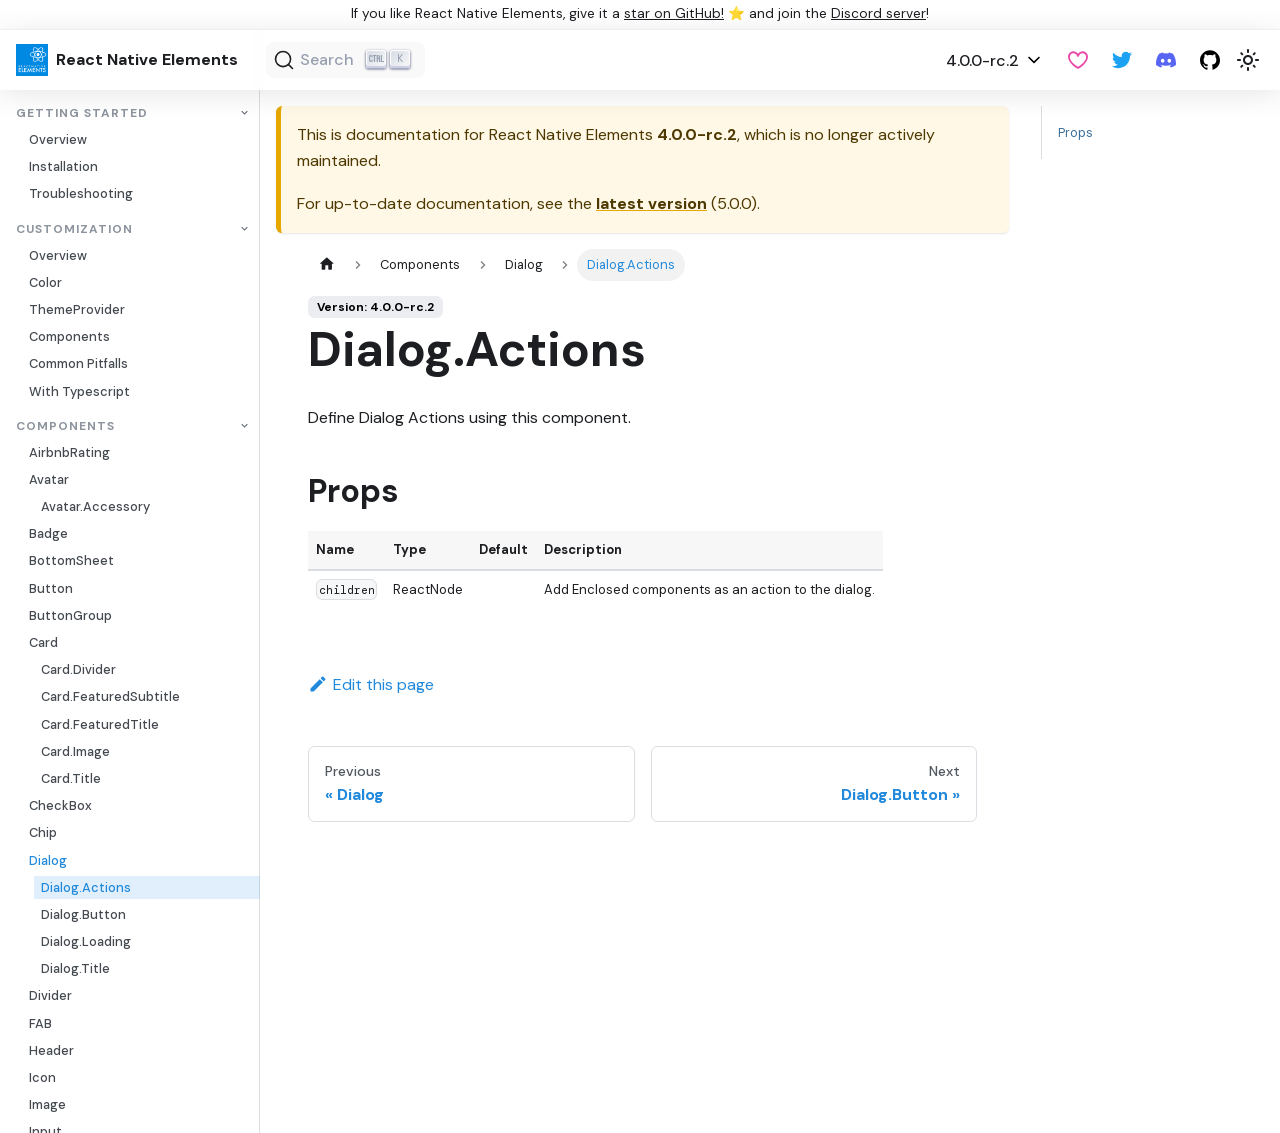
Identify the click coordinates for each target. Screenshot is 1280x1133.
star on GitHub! (674, 13)
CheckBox (60, 805)
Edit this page (371, 684)
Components (69, 336)
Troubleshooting (81, 193)
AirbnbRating (69, 452)
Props (1075, 132)
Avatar (49, 479)
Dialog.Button (83, 914)
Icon (42, 1077)
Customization (74, 229)
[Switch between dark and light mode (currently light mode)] (1248, 60)
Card (43, 642)
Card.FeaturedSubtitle (110, 696)
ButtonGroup (70, 615)
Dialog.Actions (86, 887)
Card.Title (71, 778)
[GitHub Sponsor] (1078, 60)
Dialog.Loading (86, 941)
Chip (43, 832)
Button (51, 588)
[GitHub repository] (1210, 60)
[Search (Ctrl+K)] (345, 60)
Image (47, 1104)
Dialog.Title (75, 968)
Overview (58, 139)
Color (45, 282)
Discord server (878, 13)
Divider (50, 995)
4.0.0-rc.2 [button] (982, 60)
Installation (63, 166)
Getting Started (82, 113)
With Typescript (79, 391)
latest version (651, 203)
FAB (40, 1023)
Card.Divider (78, 669)
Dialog (48, 860)
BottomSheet (71, 560)
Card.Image (75, 751)
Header (51, 1050)
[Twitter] (1122, 60)
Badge (48, 533)
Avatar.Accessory (95, 506)
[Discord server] (1166, 60)
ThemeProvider (77, 309)
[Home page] (327, 264)
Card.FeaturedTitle (100, 724)
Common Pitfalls (78, 363)
